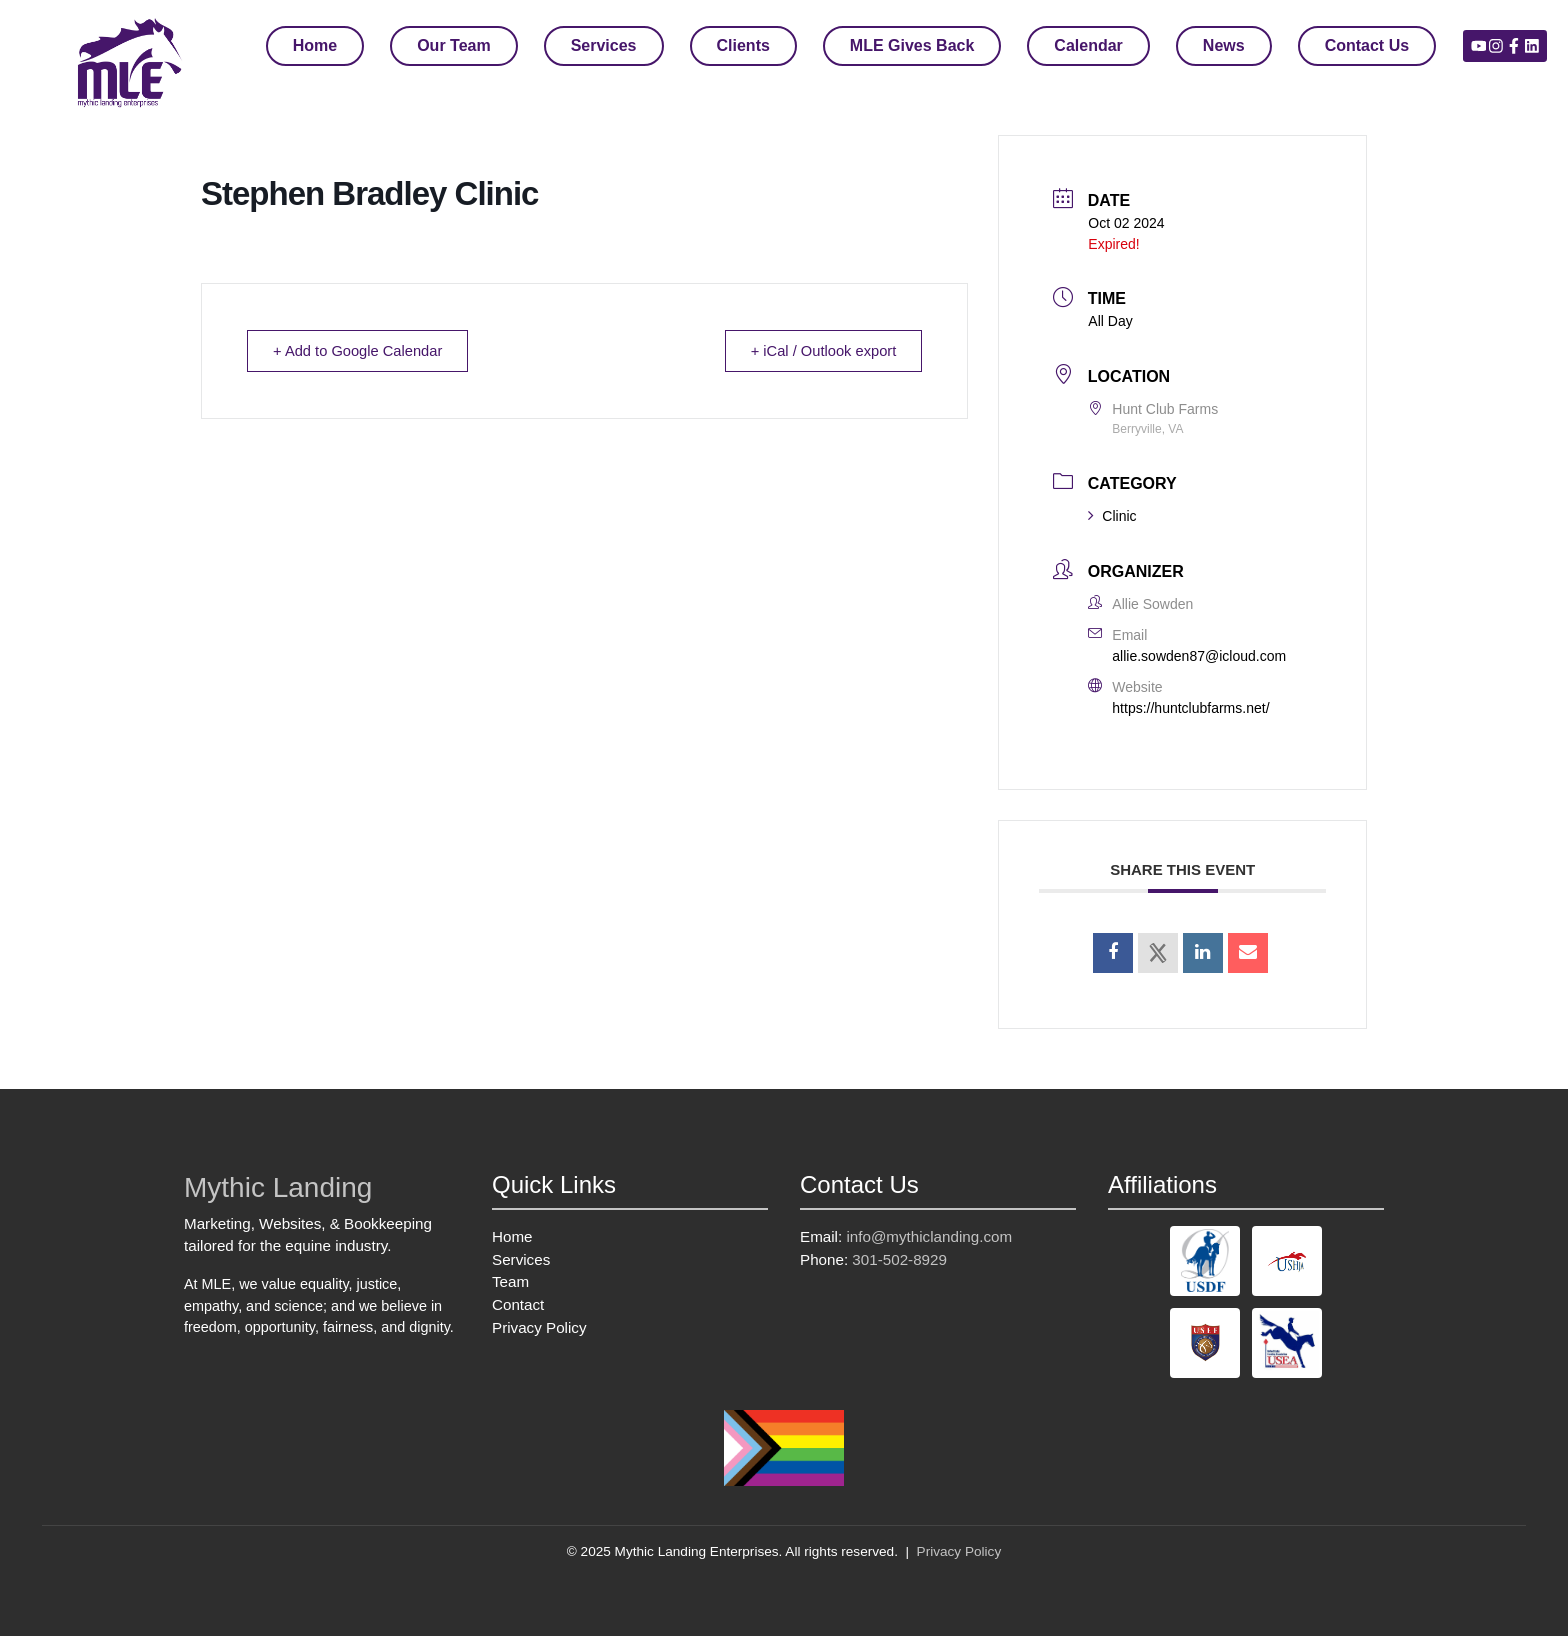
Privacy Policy (539, 1327)
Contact (518, 1304)
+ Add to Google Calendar (362, 350)
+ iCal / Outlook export (819, 350)
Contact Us (1367, 45)
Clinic (1112, 516)
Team (510, 1281)
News (1224, 45)
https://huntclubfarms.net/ (1190, 708)
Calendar (1088, 45)
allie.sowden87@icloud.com (1199, 656)
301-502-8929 (899, 1259)
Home (315, 45)
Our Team (454, 45)
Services (604, 45)
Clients (743, 45)
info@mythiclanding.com (929, 1236)
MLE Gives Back (912, 45)
